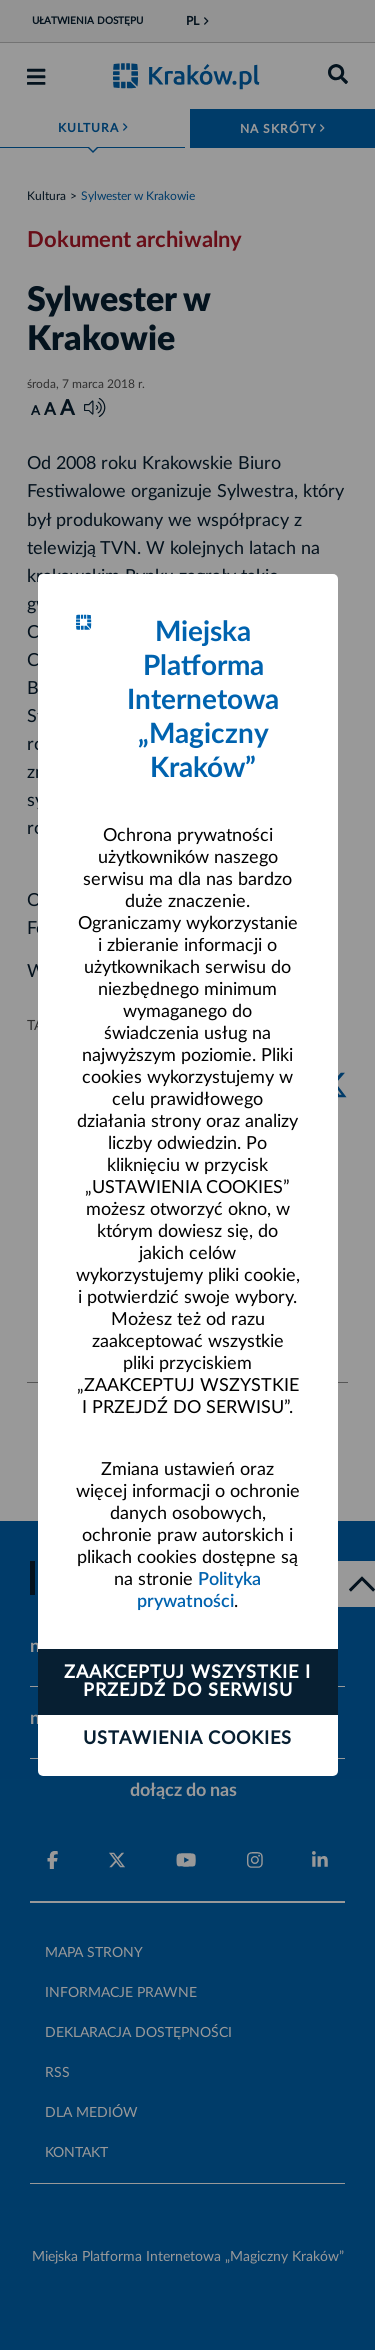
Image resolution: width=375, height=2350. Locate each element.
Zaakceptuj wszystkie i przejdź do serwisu (187, 1682)
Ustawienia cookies (187, 1739)
